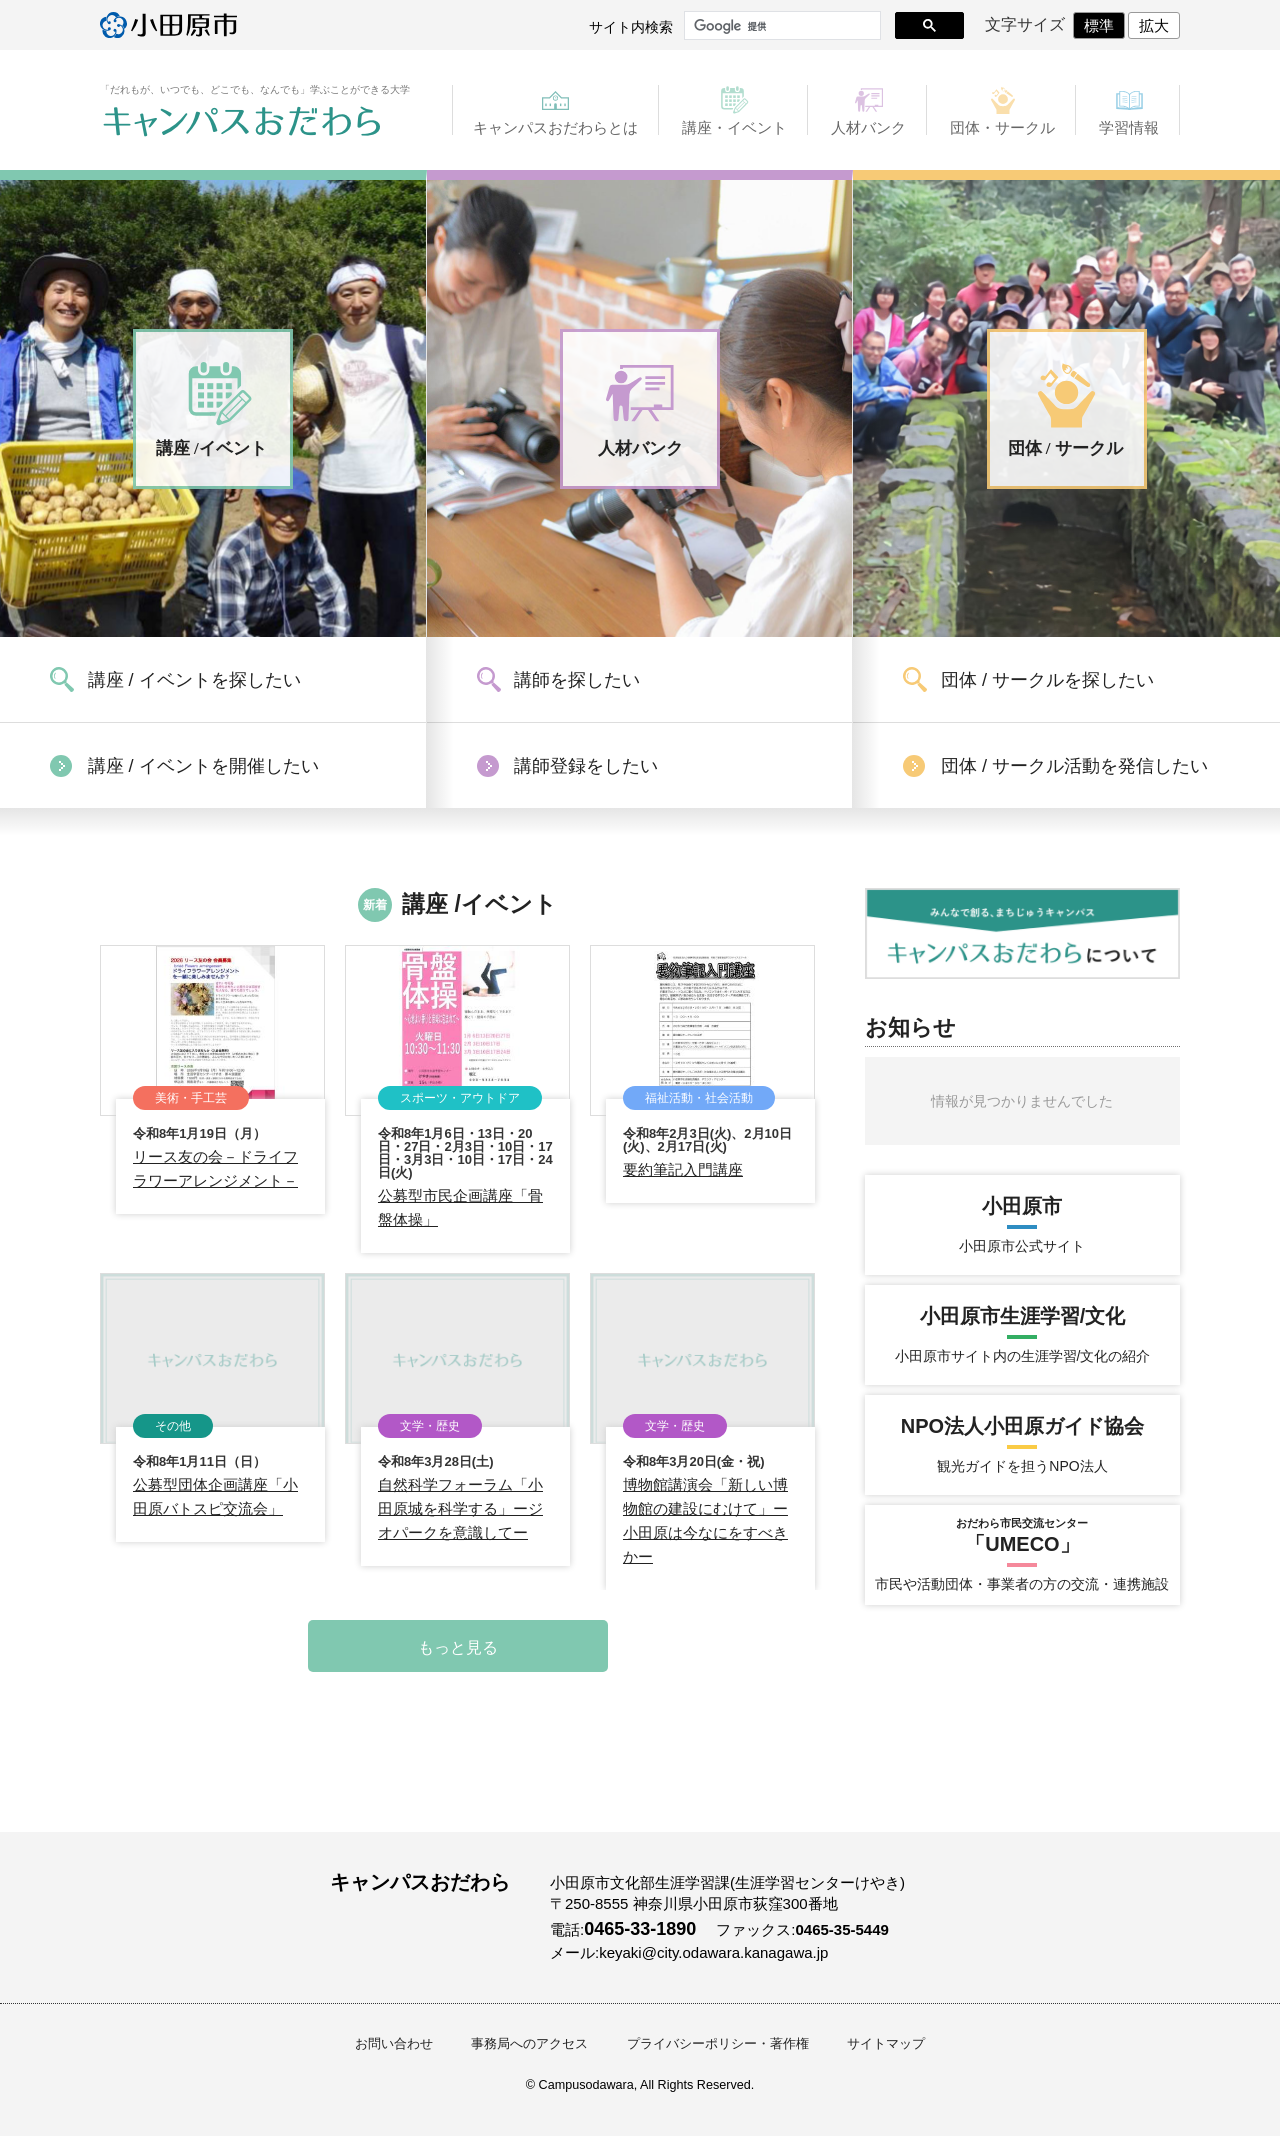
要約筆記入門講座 (683, 1169)
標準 (1099, 25)
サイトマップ (886, 2044)
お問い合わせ (394, 2044)
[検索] (780, 26)
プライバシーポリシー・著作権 (718, 2044)
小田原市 (168, 25)
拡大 (1154, 25)
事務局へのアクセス (529, 2044)
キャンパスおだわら (242, 122)
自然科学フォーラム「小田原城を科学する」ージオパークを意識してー (460, 1508)
